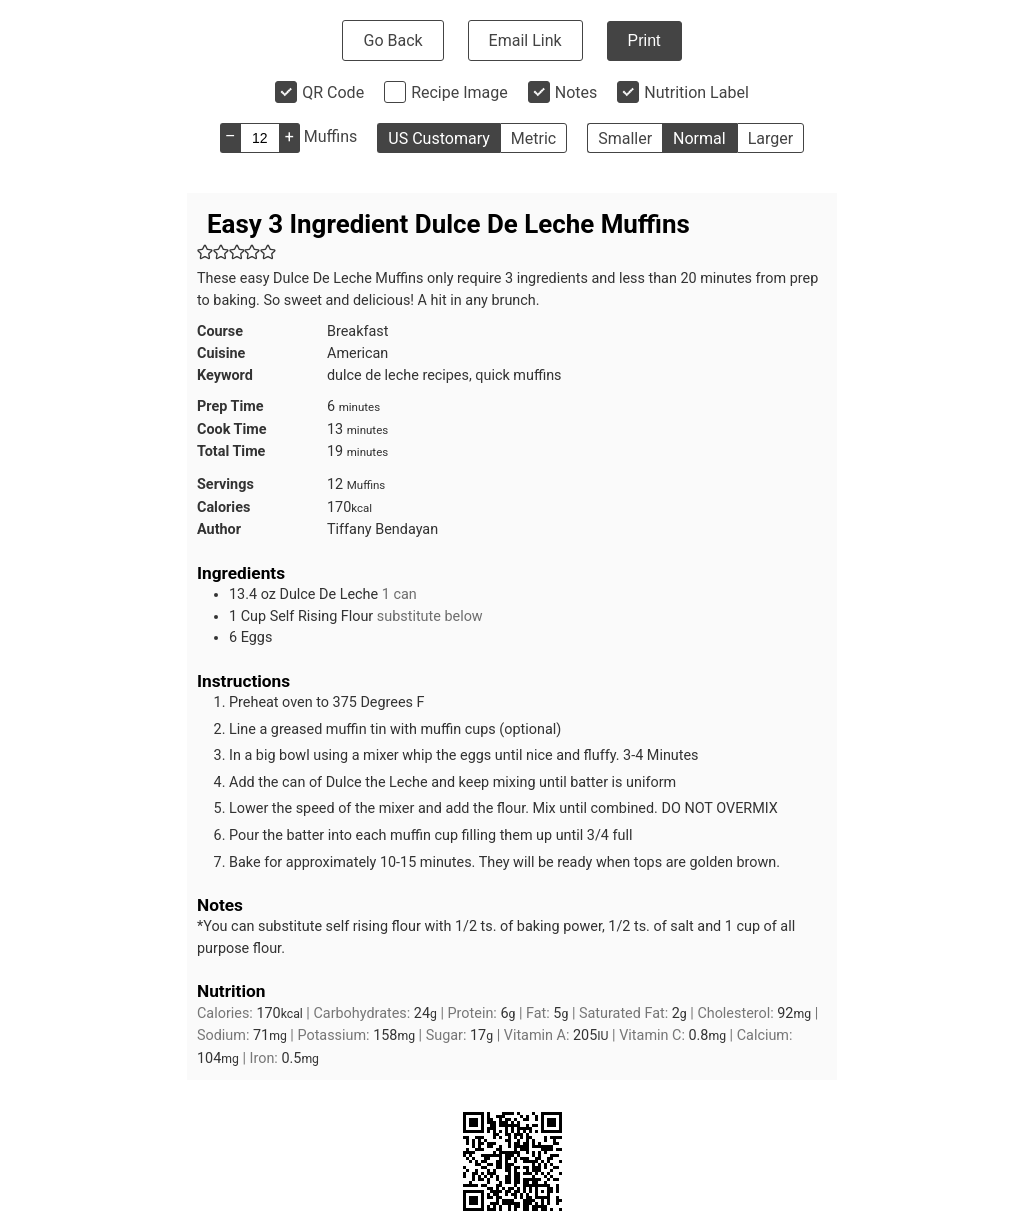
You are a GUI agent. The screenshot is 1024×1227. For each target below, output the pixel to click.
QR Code (333, 92)
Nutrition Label (696, 92)
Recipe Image (459, 92)
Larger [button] (770, 138)
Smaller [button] (625, 138)
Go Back (392, 40)
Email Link (525, 40)
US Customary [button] (438, 138)
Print (644, 40)
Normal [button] (699, 138)
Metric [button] (533, 138)
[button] (205, 252)
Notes (576, 92)
